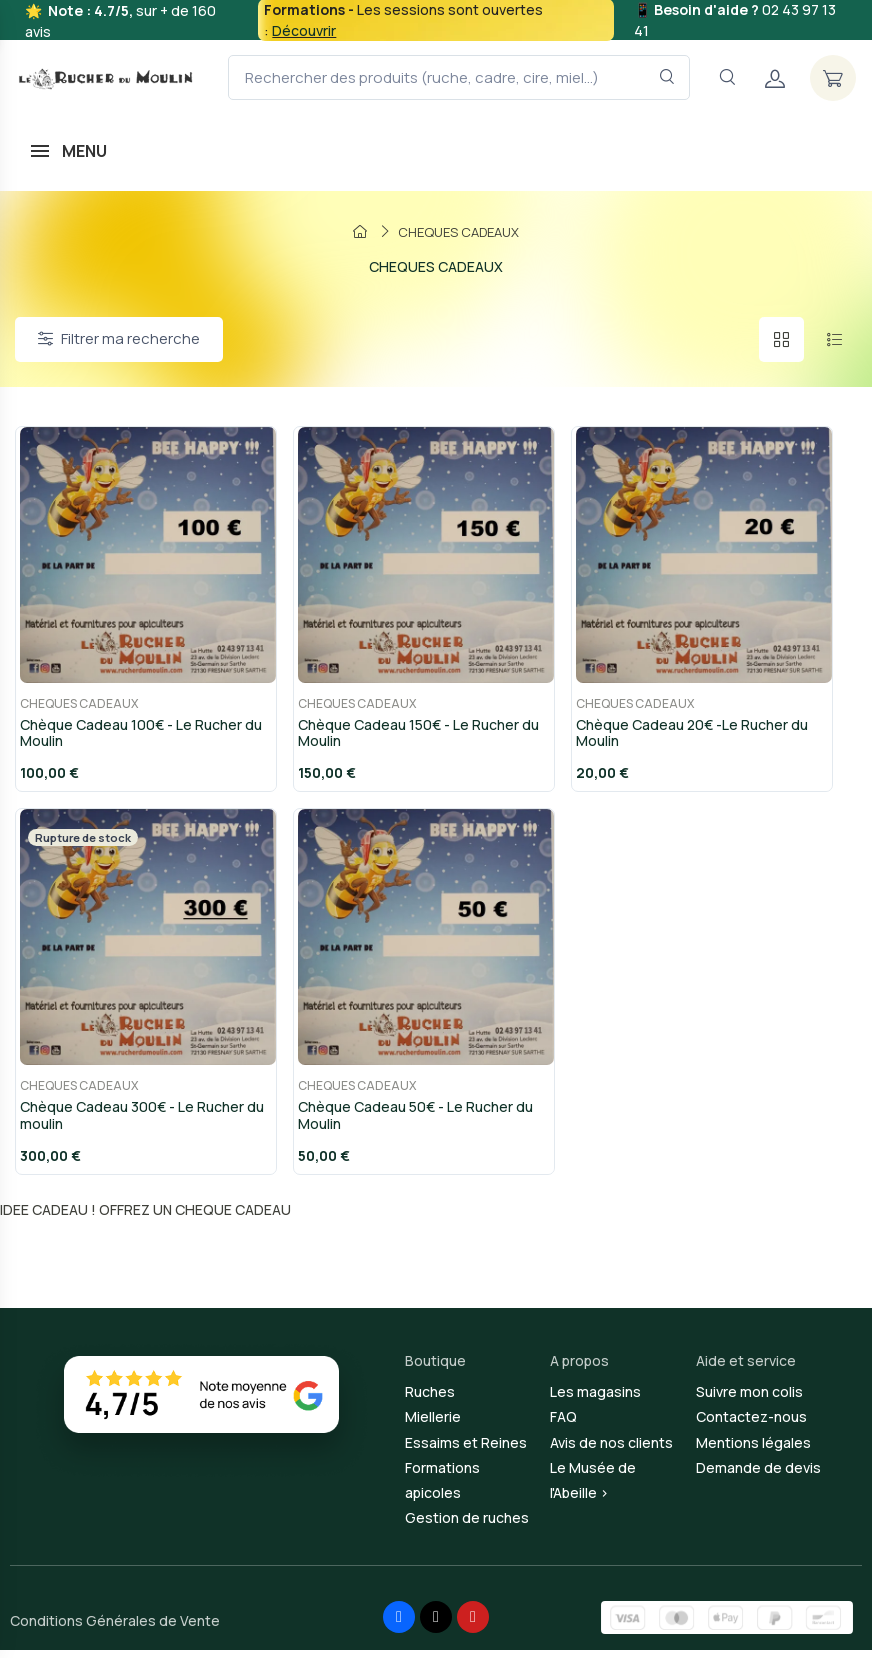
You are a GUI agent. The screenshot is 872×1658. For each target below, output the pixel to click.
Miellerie (433, 1425)
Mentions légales (753, 1450)
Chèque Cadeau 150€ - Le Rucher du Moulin (414, 737)
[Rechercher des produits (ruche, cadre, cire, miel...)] (459, 77)
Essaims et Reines (466, 1450)
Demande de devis (758, 1475)
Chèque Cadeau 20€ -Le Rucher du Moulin (688, 737)
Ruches (430, 1399)
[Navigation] (727, 77)
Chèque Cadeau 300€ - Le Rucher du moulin (138, 1123)
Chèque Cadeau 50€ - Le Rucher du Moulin (411, 1123)
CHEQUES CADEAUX (75, 707)
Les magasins (595, 1399)
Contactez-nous (751, 1425)
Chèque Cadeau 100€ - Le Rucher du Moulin (137, 737)
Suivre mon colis (749, 1399)
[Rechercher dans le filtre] (667, 77)
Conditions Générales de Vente (115, 1628)
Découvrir (304, 30)
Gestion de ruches (467, 1525)
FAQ (563, 1425)
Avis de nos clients (611, 1450)
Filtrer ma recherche (119, 338)
